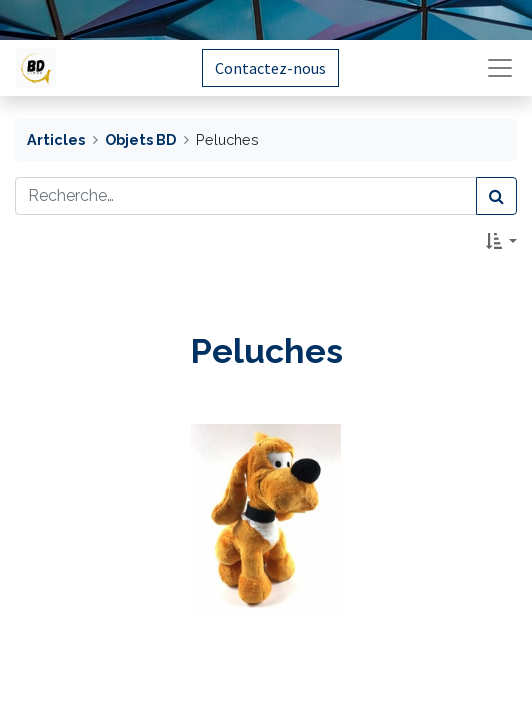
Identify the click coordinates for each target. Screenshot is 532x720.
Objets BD (140, 139)
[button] (501, 241)
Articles (56, 139)
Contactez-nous (270, 68)
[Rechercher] (496, 196)
